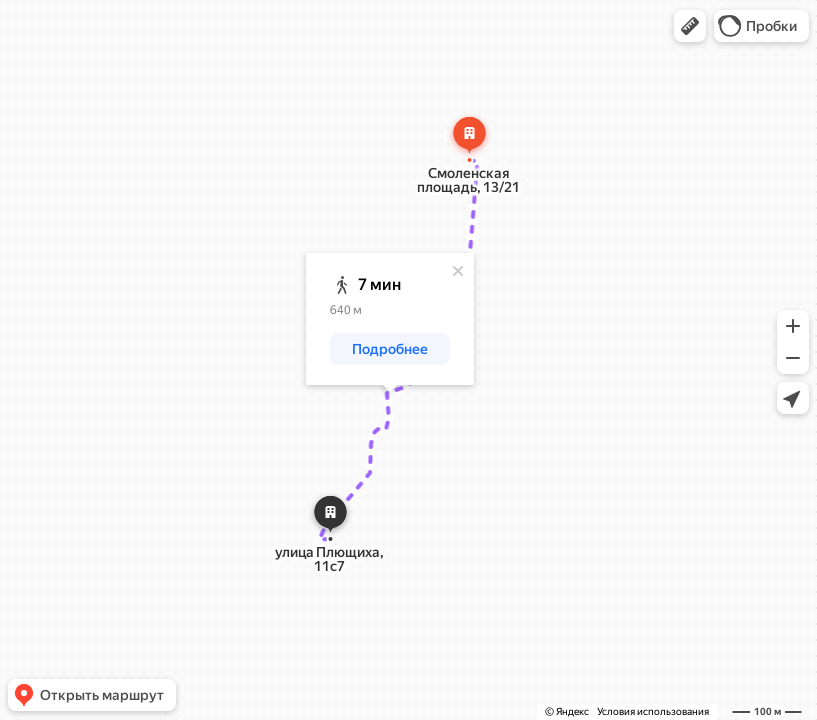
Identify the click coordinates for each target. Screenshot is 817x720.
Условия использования (653, 711)
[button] (690, 26)
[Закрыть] (458, 271)
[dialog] (390, 319)
